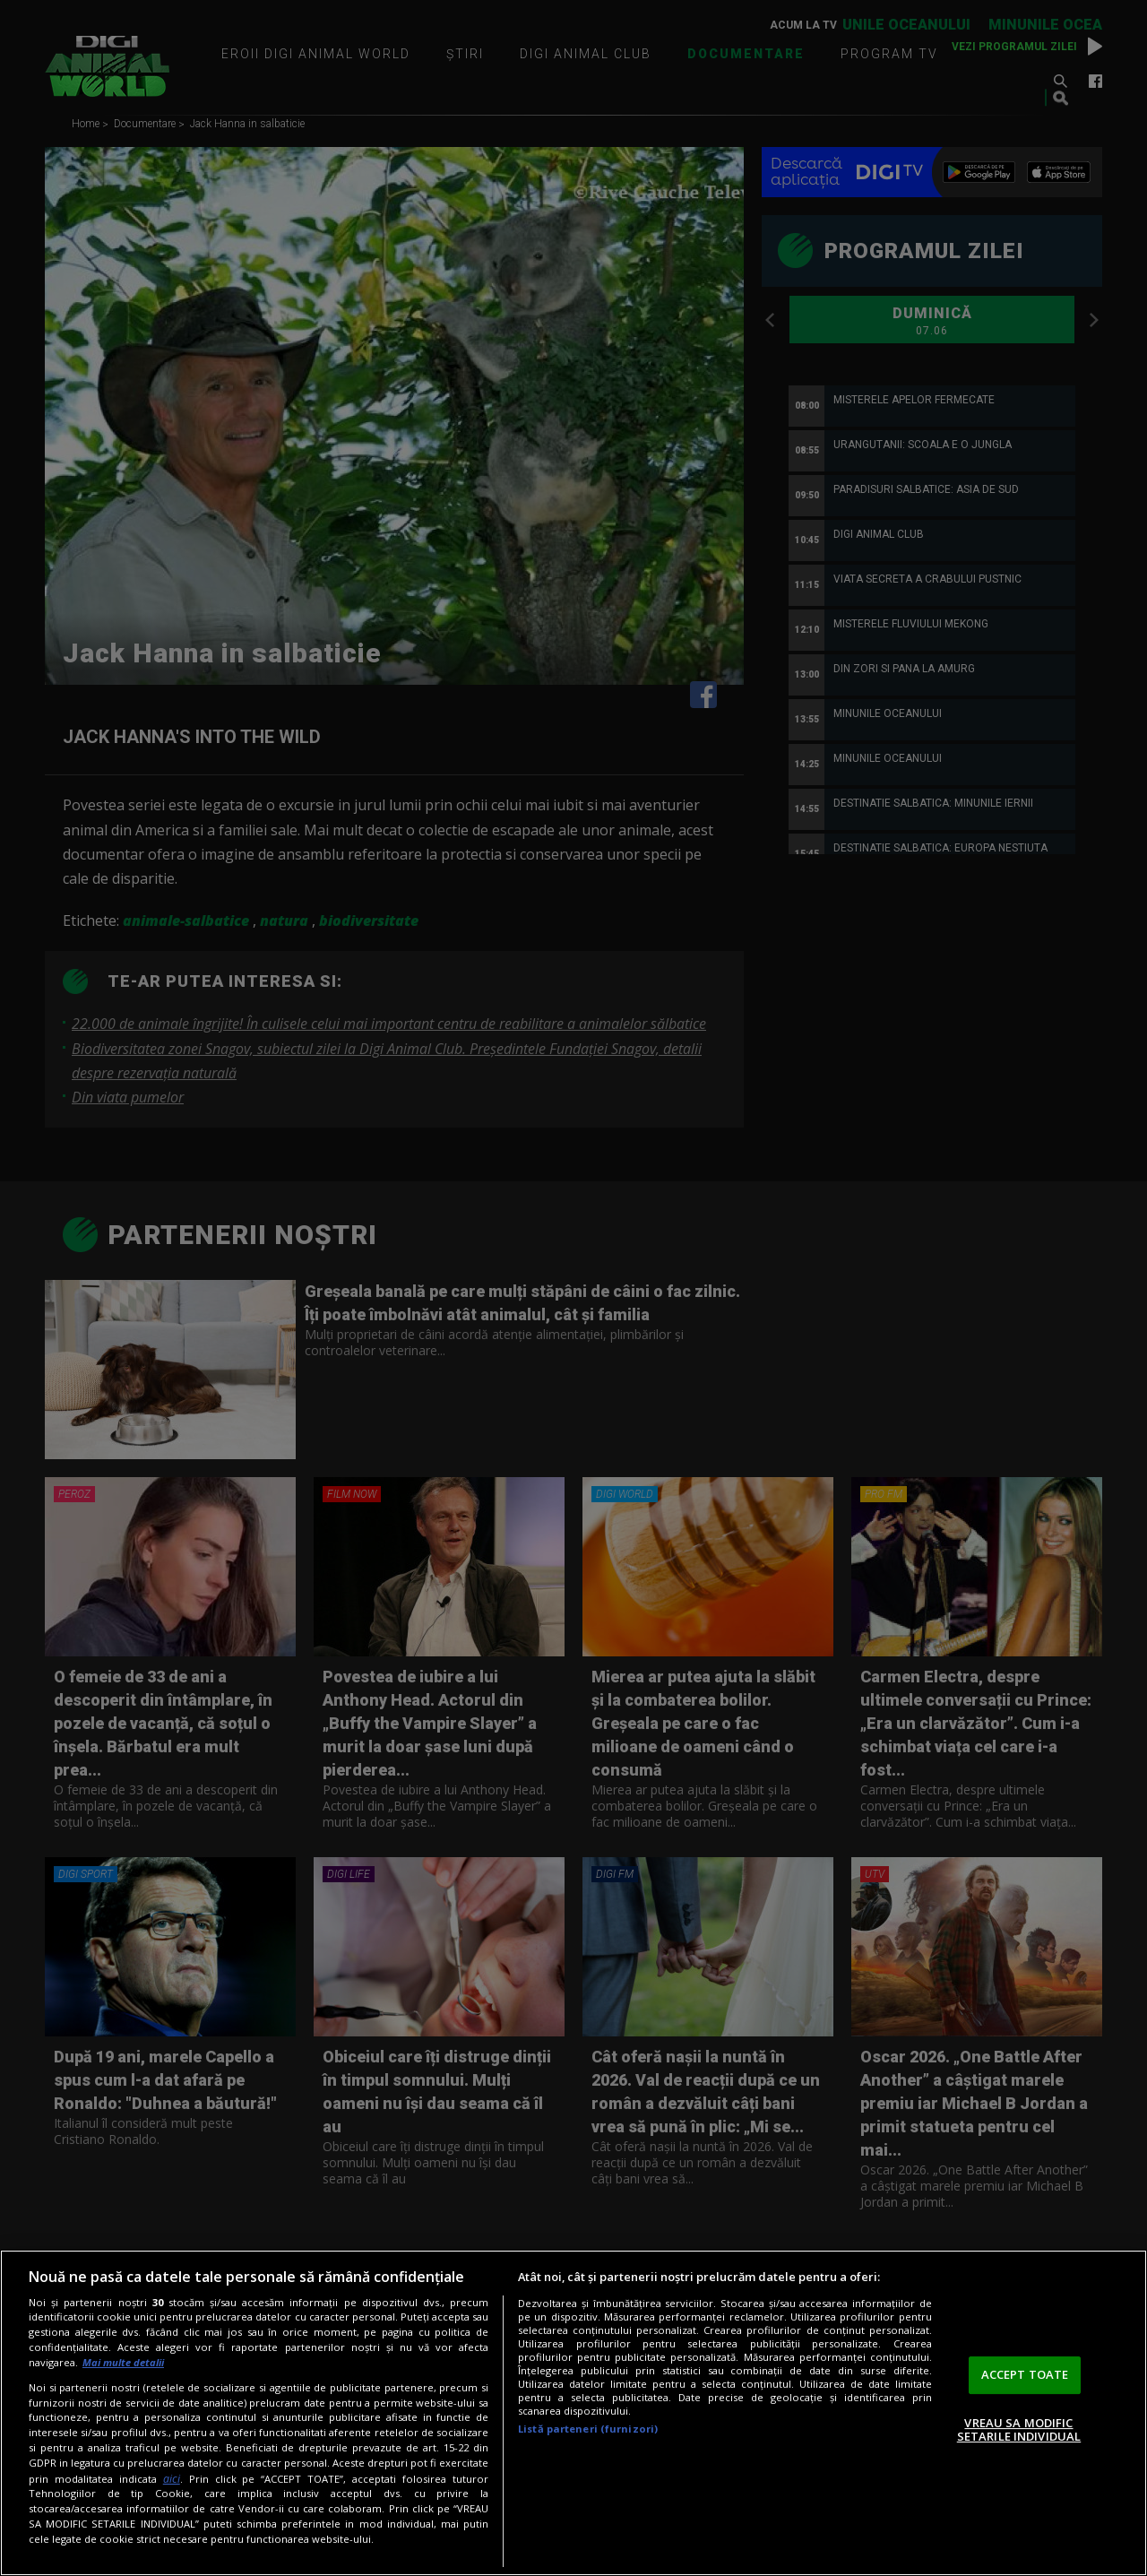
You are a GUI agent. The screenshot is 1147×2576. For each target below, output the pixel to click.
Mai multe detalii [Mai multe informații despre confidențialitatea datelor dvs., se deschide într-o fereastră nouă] (123, 2362)
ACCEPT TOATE (1025, 2374)
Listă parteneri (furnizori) (588, 2428)
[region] (573, 2413)
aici (171, 2478)
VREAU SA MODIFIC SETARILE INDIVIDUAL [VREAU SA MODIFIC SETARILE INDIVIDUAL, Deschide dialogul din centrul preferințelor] (1019, 2430)
